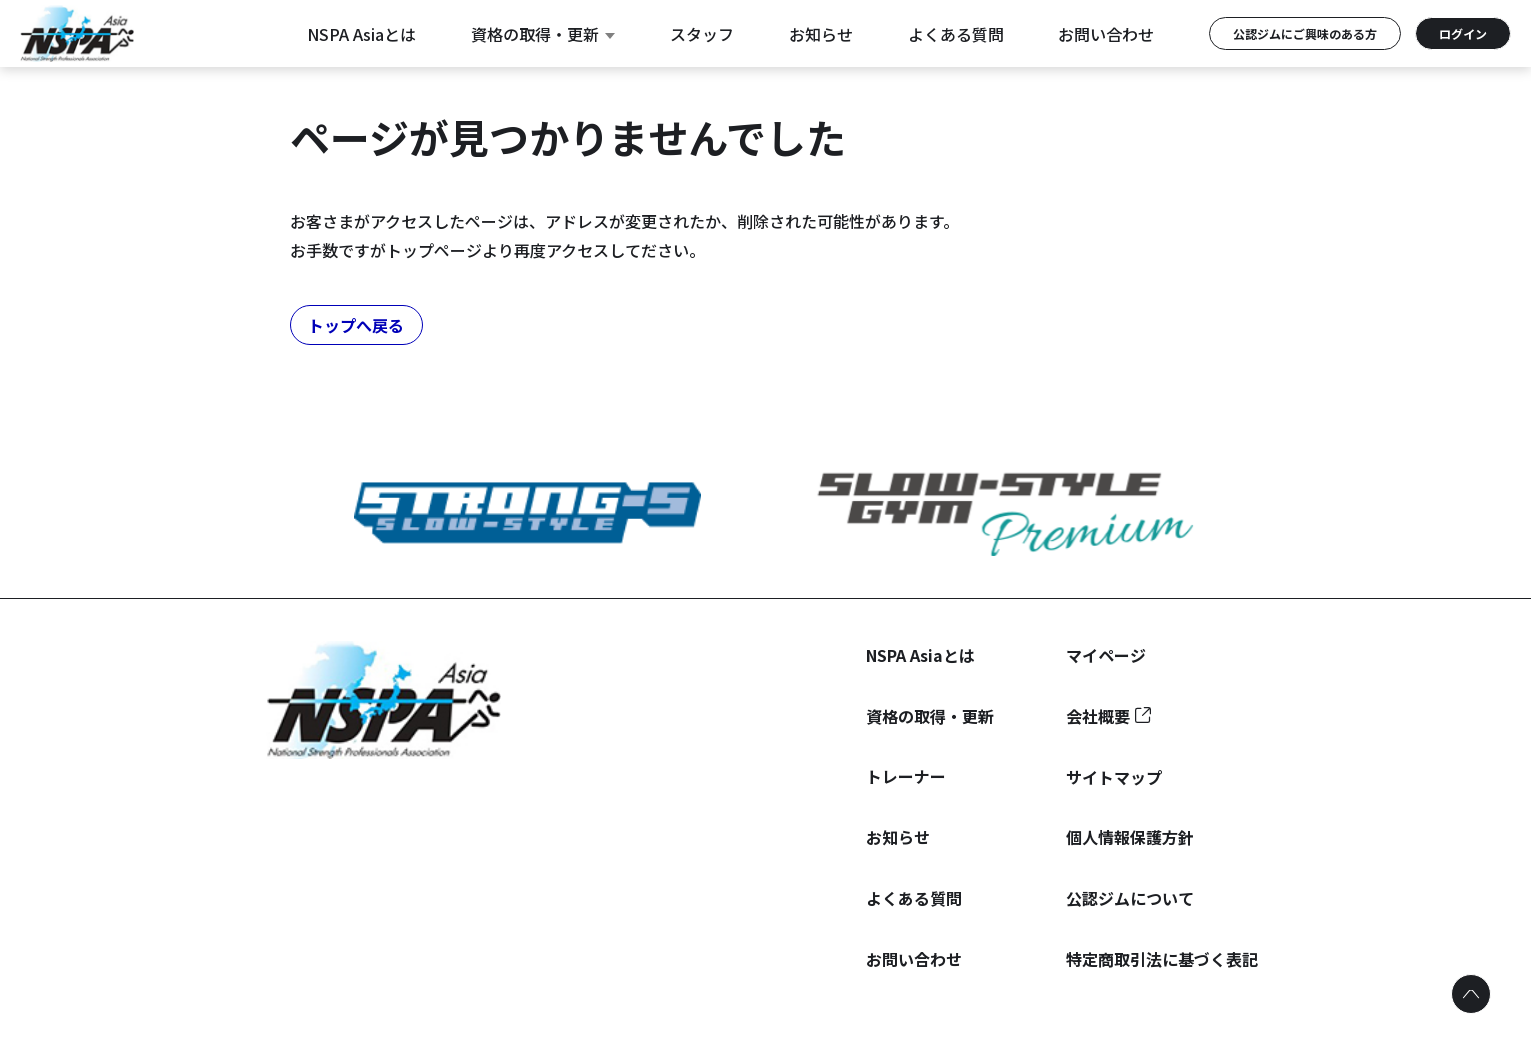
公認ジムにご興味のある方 (1305, 33)
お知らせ (821, 34)
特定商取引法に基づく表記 (1162, 959)
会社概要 (1098, 716)
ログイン (1463, 33)
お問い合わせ (1106, 34)
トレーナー (906, 776)
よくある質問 (956, 34)
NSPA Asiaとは (361, 34)
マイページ (1106, 655)
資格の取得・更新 (543, 34)
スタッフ (702, 34)
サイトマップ (1114, 777)
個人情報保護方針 (1130, 837)
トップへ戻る (356, 325)
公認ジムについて (1130, 898)
